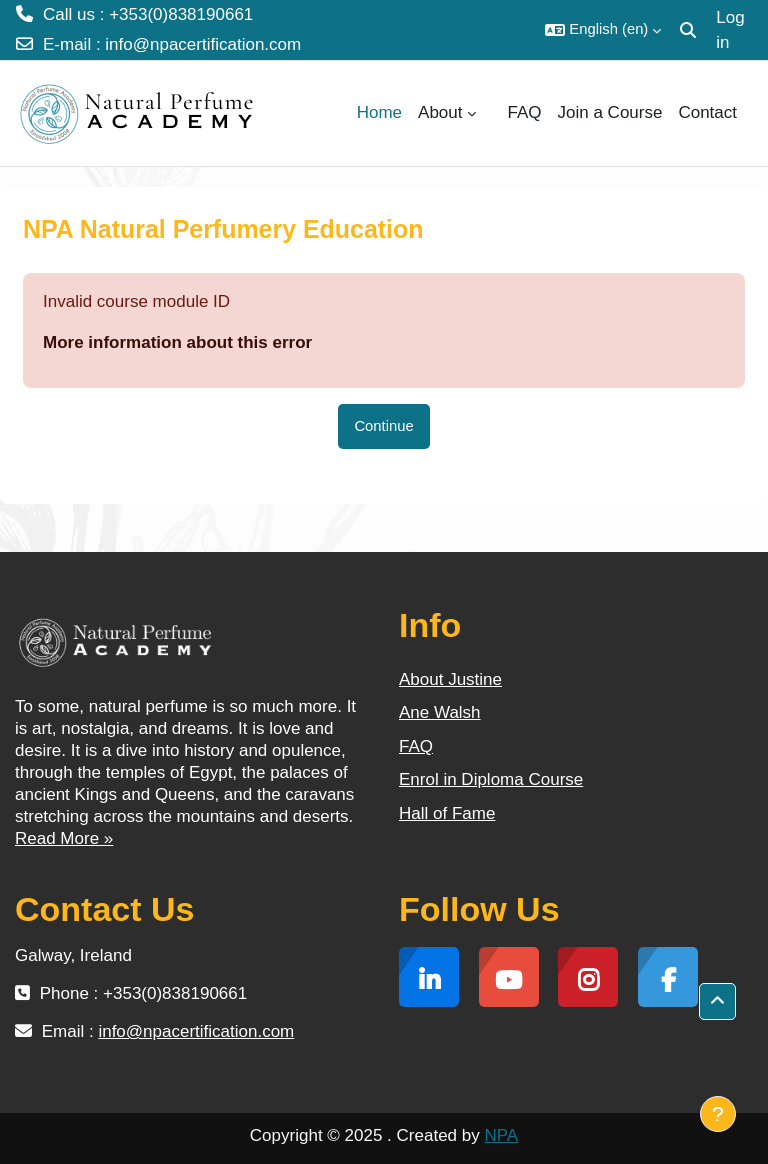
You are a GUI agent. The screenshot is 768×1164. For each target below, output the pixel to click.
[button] (603, 30)
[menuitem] (492, 113)
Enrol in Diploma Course (491, 779)
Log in (730, 30)
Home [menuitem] (379, 112)
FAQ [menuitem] (525, 112)
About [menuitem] (440, 112)
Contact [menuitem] (707, 112)
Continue (383, 426)
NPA (501, 1135)
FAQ (416, 746)
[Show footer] (718, 1114)
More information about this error (177, 342)
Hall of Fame (447, 813)
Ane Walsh (440, 712)
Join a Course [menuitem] (610, 112)
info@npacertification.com (203, 44)
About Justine (450, 679)
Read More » (64, 838)
